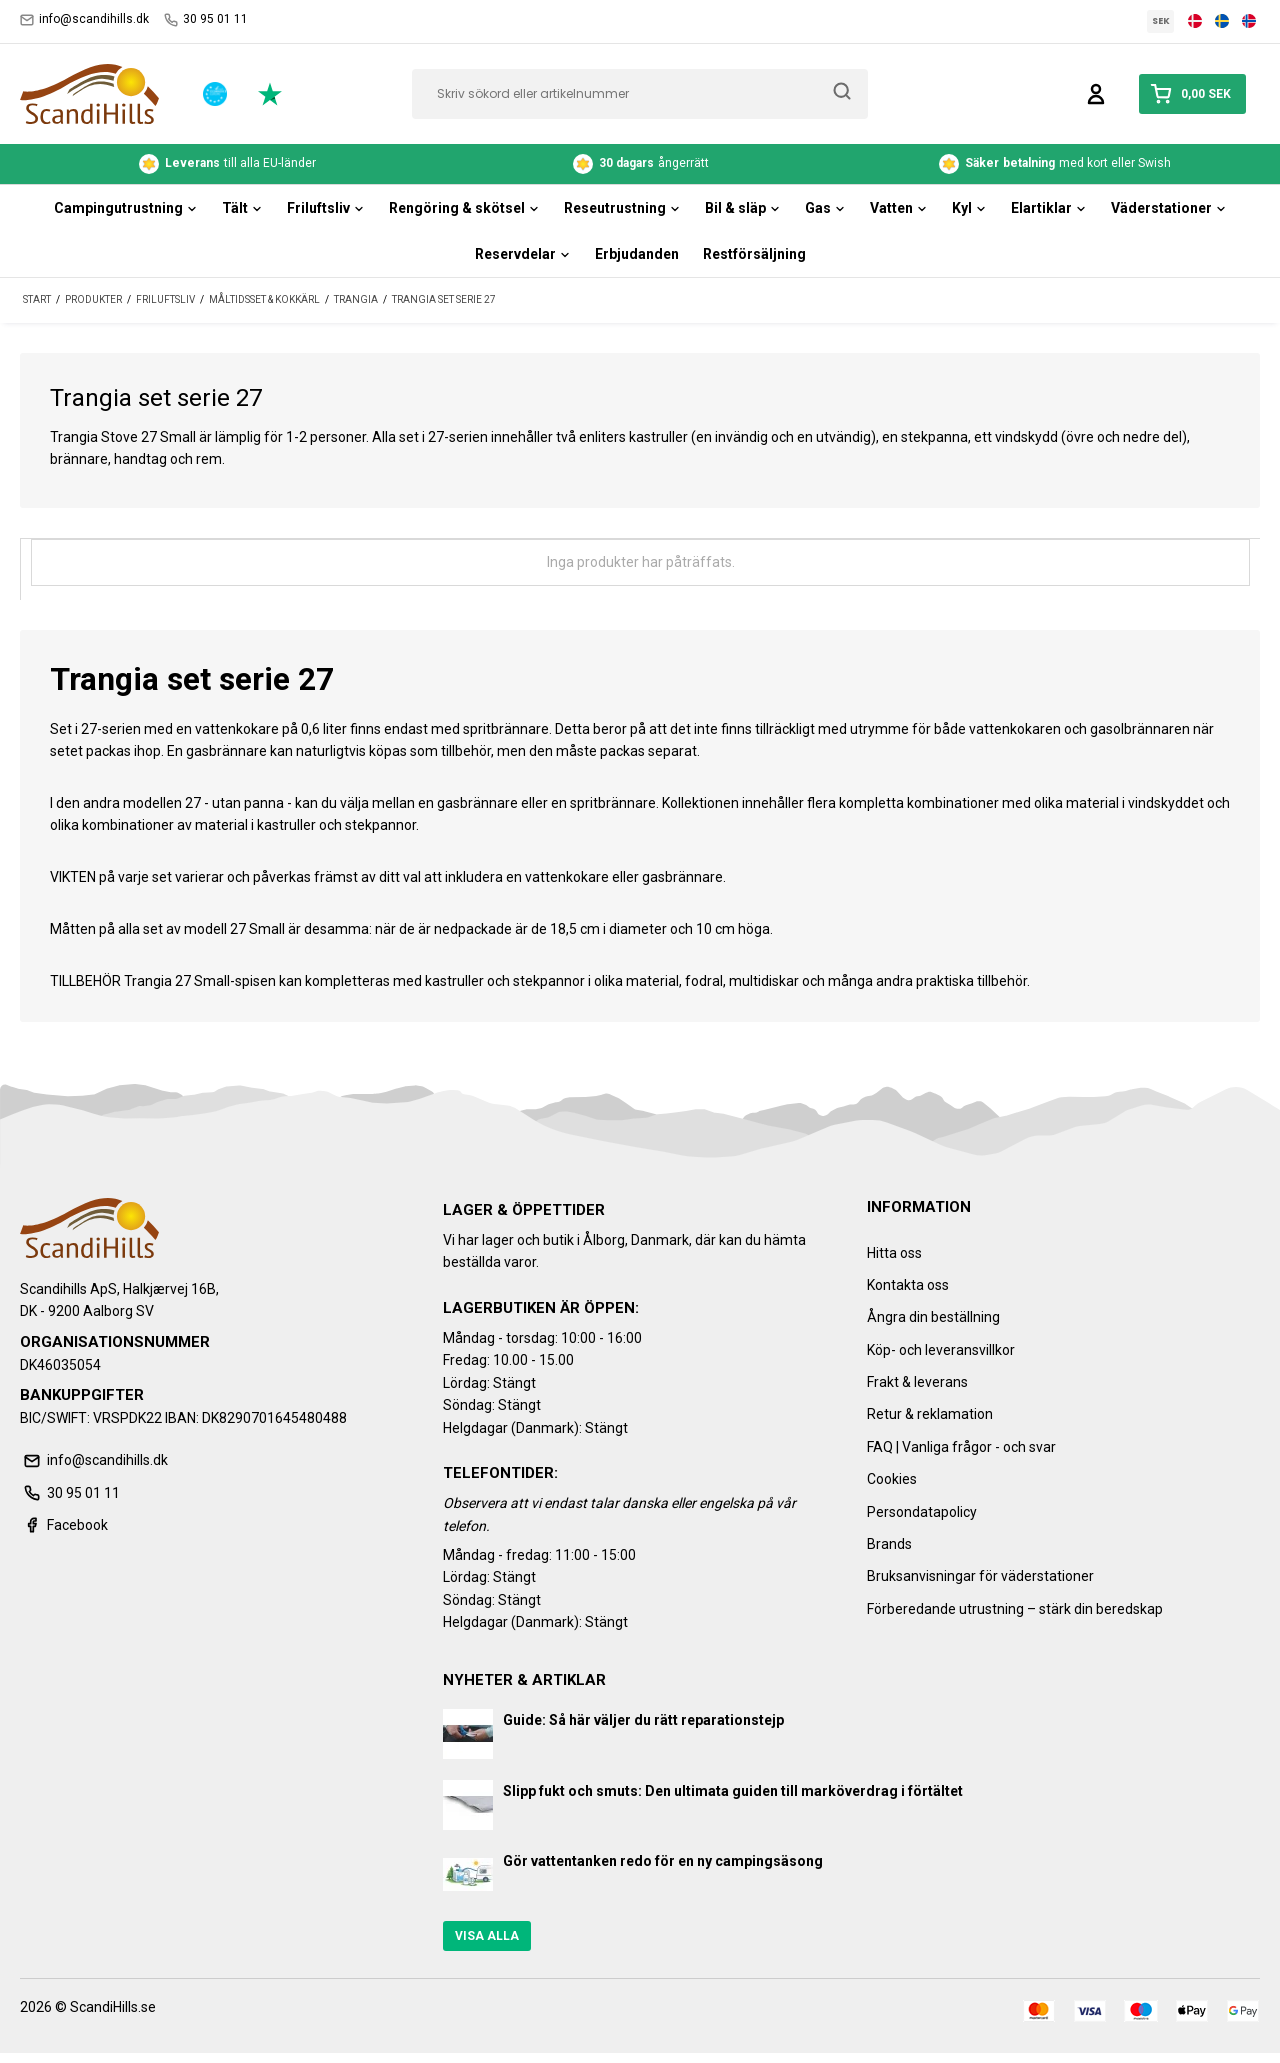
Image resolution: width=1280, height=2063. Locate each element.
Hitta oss (894, 1253)
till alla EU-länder (227, 164)
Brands (889, 1544)
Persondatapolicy (922, 1512)
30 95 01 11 (206, 19)
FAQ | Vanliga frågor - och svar (961, 1447)
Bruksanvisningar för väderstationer (980, 1576)
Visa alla (487, 1936)
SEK (1161, 21)
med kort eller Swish (1055, 164)
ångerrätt (641, 164)
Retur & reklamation (930, 1414)
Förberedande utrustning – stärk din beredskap (1015, 1609)
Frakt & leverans (917, 1382)
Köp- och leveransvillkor (941, 1350)
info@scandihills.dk (84, 19)
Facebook (64, 1525)
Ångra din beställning (933, 1317)
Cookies (892, 1479)
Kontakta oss (908, 1285)
